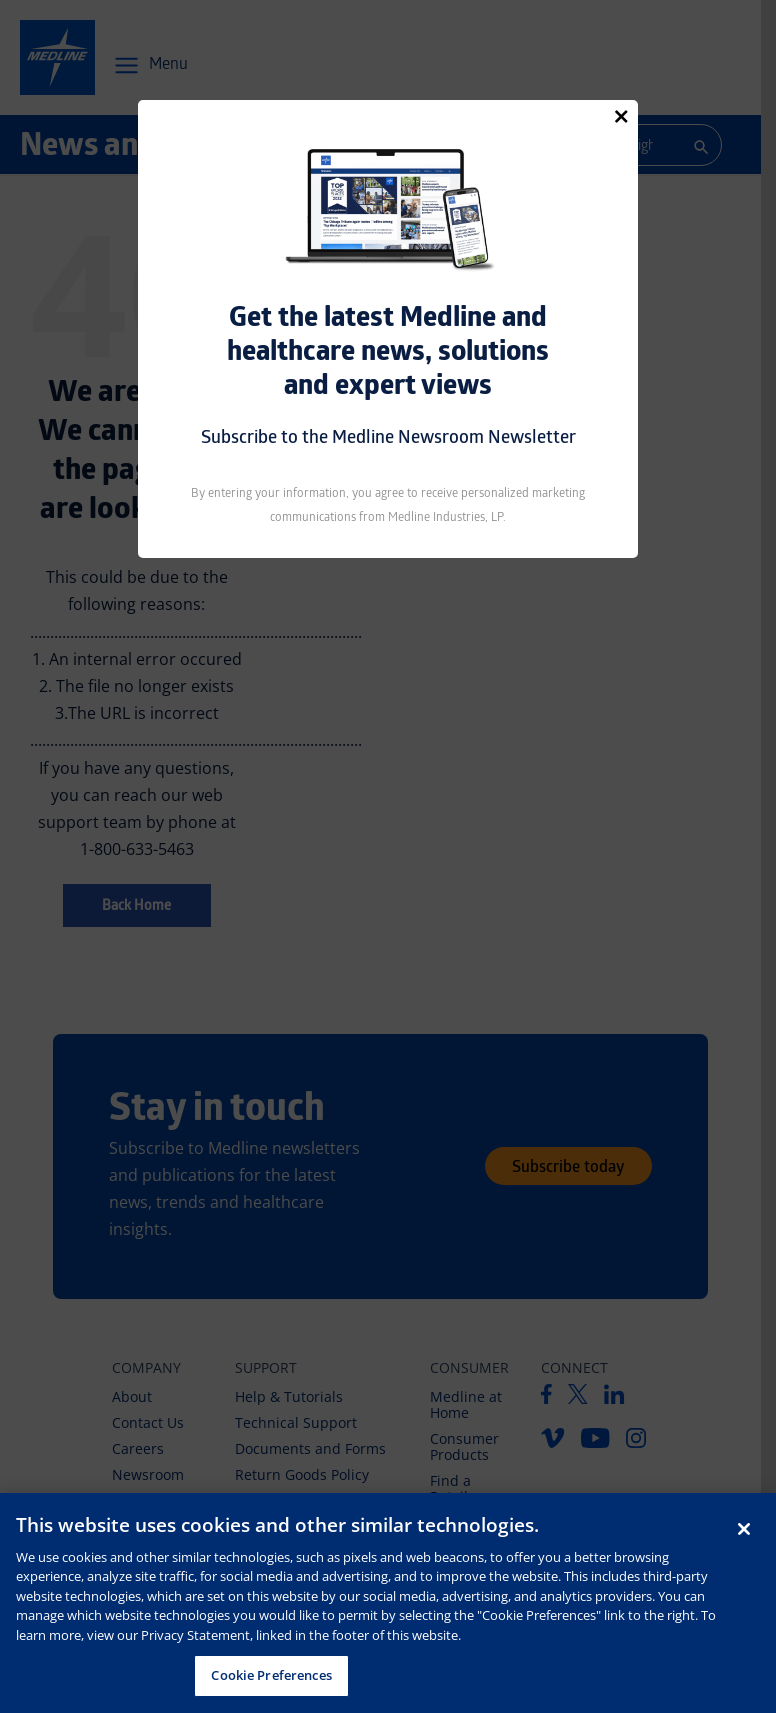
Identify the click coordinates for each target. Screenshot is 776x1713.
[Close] (621, 116)
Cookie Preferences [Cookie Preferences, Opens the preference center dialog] (271, 1675)
